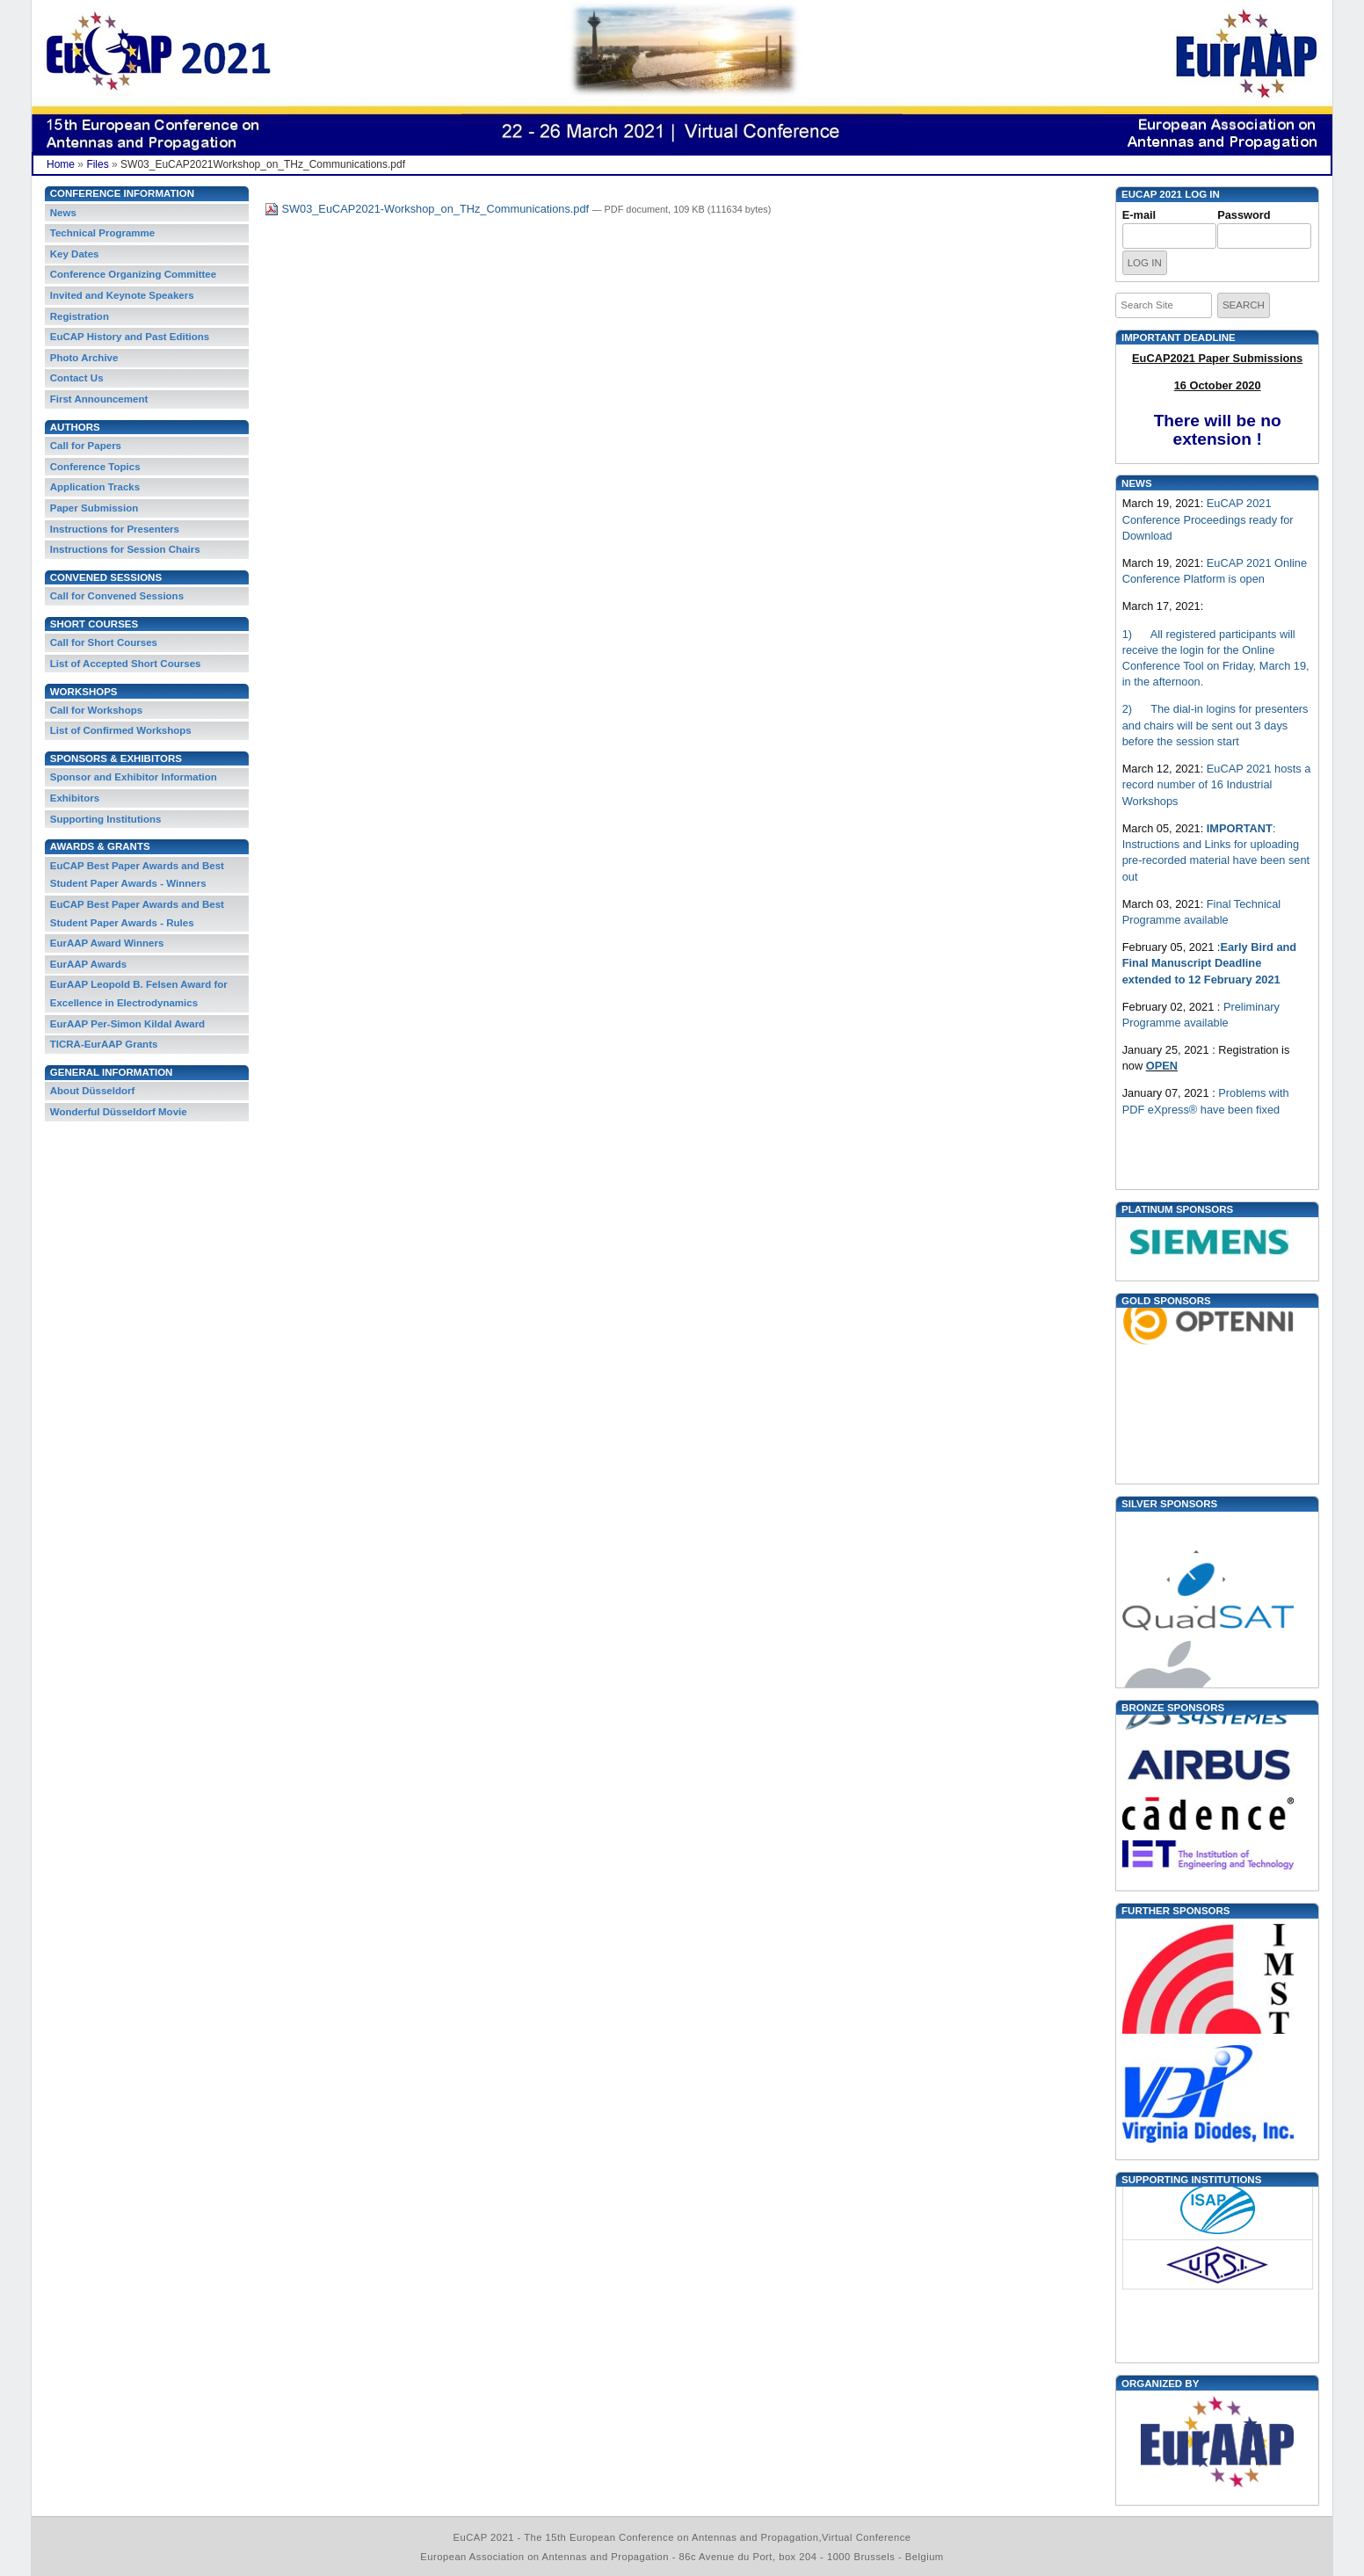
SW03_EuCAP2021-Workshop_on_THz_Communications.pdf (428, 208)
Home (61, 164)
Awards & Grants (100, 846)
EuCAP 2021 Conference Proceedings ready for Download (1208, 519)
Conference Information (122, 193)
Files (97, 164)
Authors (75, 427)
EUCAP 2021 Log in (1170, 194)
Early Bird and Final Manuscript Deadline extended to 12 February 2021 (1209, 963)
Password (1243, 214)
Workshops (84, 691)
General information (111, 1072)
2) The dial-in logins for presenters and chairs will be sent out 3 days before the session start (1215, 725)
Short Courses (94, 624)
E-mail (1139, 214)
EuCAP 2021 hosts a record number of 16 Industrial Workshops (1216, 785)
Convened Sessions (106, 577)
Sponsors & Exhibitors (116, 758)
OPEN (1162, 1065)
